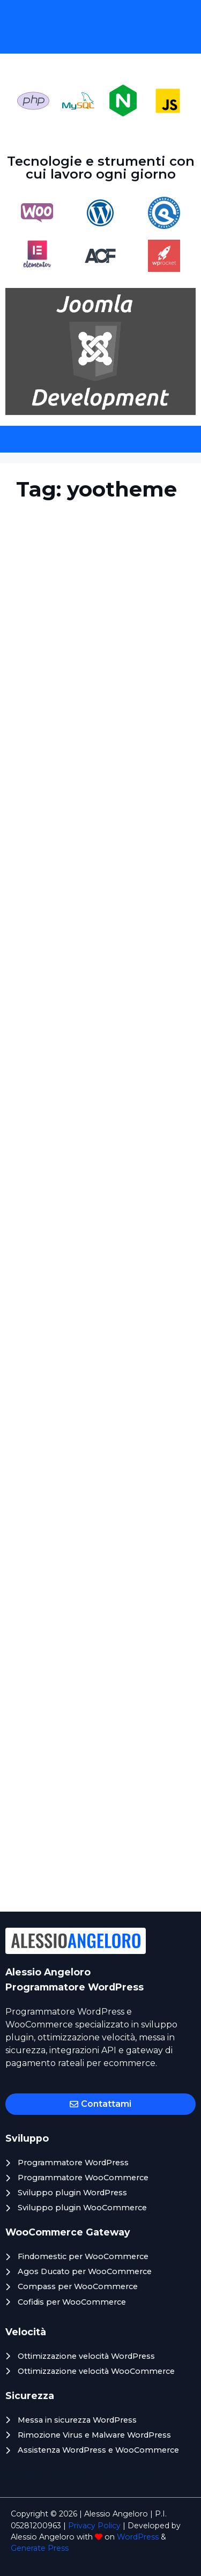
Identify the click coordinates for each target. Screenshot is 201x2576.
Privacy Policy (94, 2525)
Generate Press (40, 2548)
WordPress (138, 2537)
